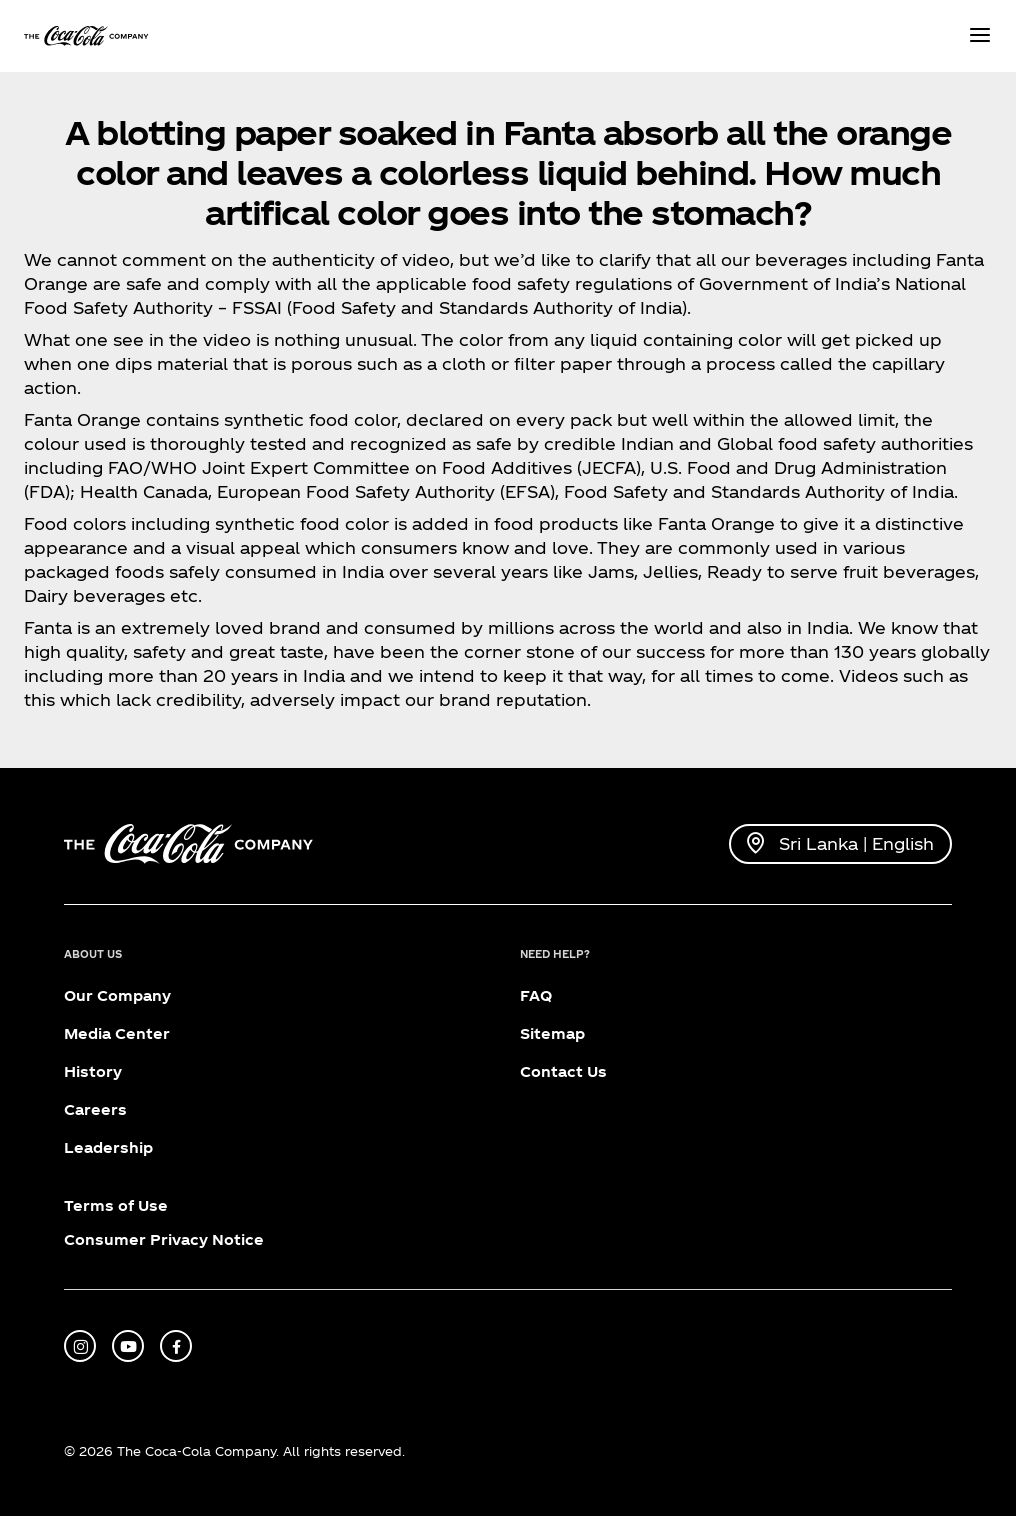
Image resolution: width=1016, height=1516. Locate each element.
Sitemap (552, 1033)
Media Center (117, 1033)
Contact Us (563, 1071)
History (93, 1071)
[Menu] (980, 36)
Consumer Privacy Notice (164, 1239)
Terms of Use (116, 1205)
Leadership (108, 1147)
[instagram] (80, 1346)
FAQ (536, 995)
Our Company (117, 995)
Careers (95, 1109)
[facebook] (176, 1346)
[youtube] (128, 1346)
